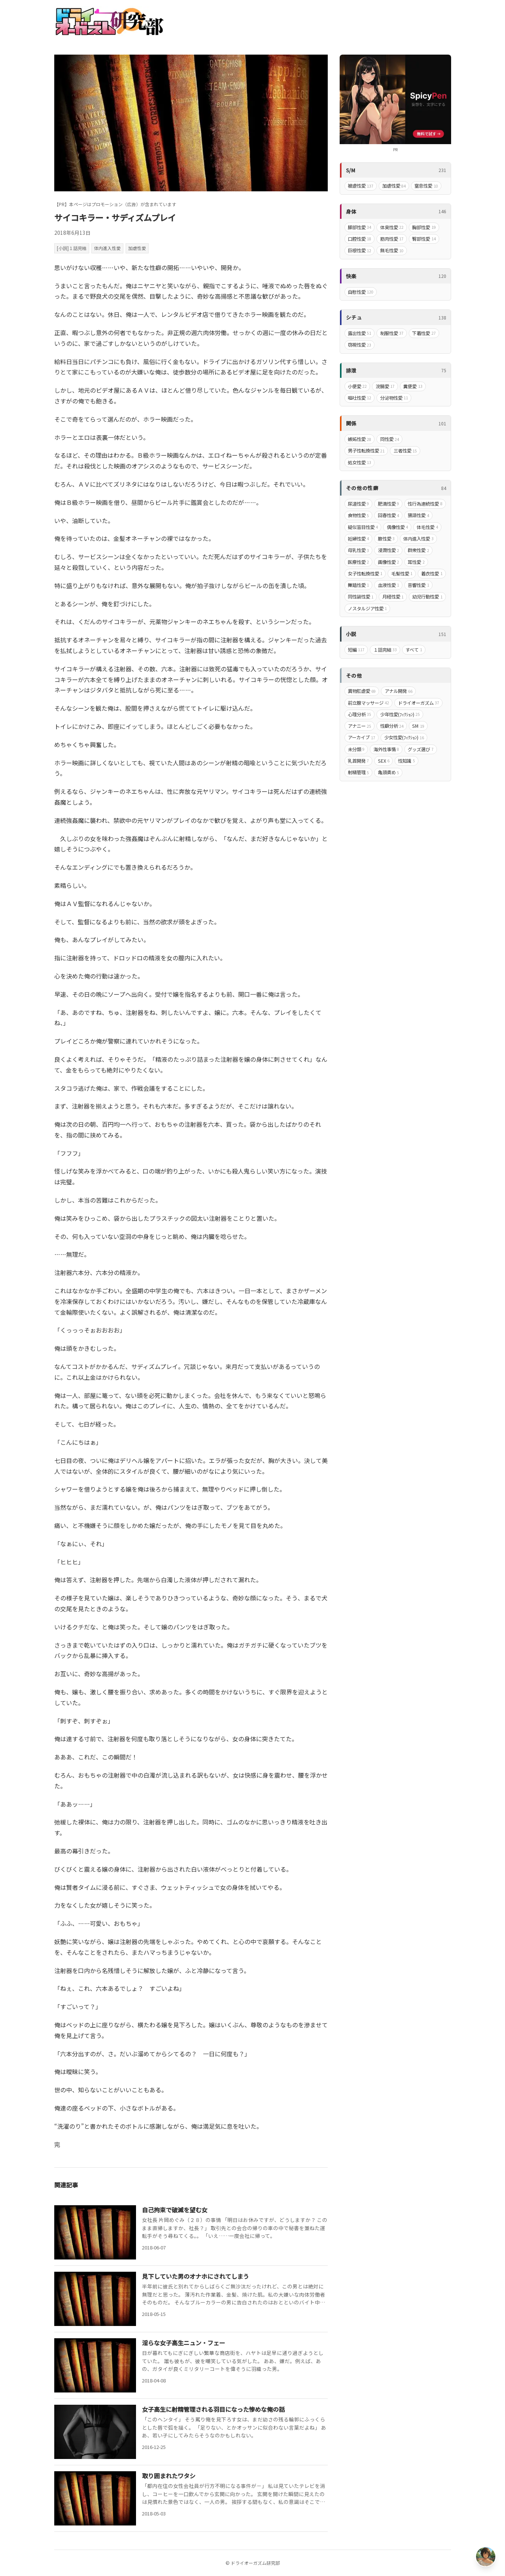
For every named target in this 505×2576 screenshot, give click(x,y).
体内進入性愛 (107, 248)
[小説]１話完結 (72, 248)
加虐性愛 (137, 248)
